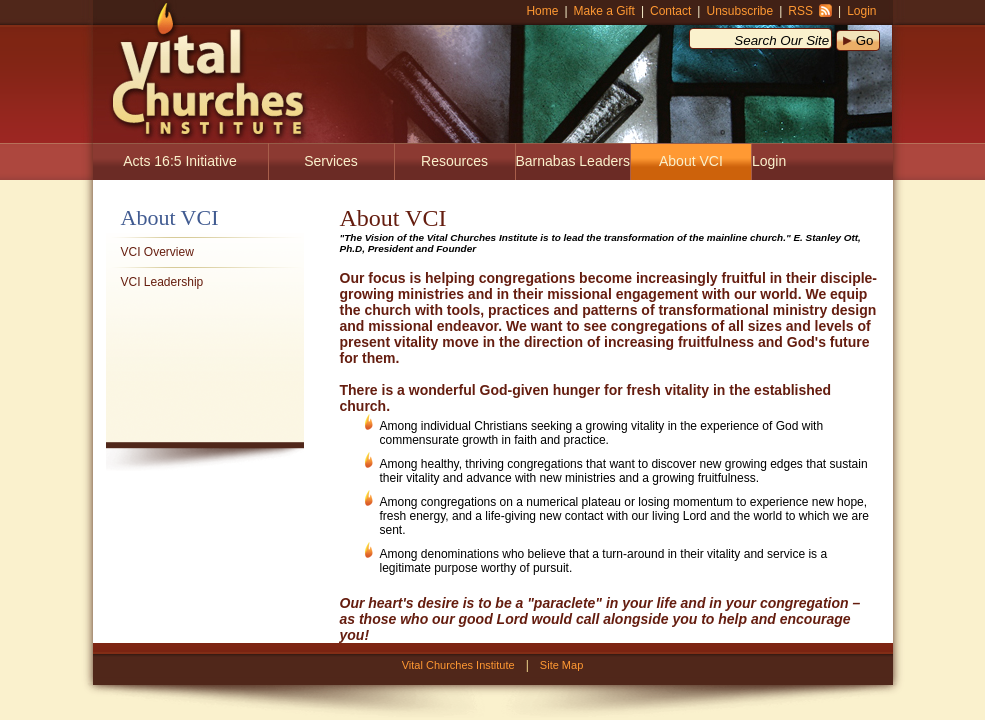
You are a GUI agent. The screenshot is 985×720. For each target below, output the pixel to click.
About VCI (691, 161)
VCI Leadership (162, 282)
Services (331, 161)
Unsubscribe (739, 11)
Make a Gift (604, 11)
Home (542, 11)
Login (861, 11)
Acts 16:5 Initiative (180, 161)
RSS (800, 11)
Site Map (561, 665)
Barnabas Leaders (573, 161)
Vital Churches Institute (201, 70)
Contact (670, 11)
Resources (454, 161)
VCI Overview (157, 252)
